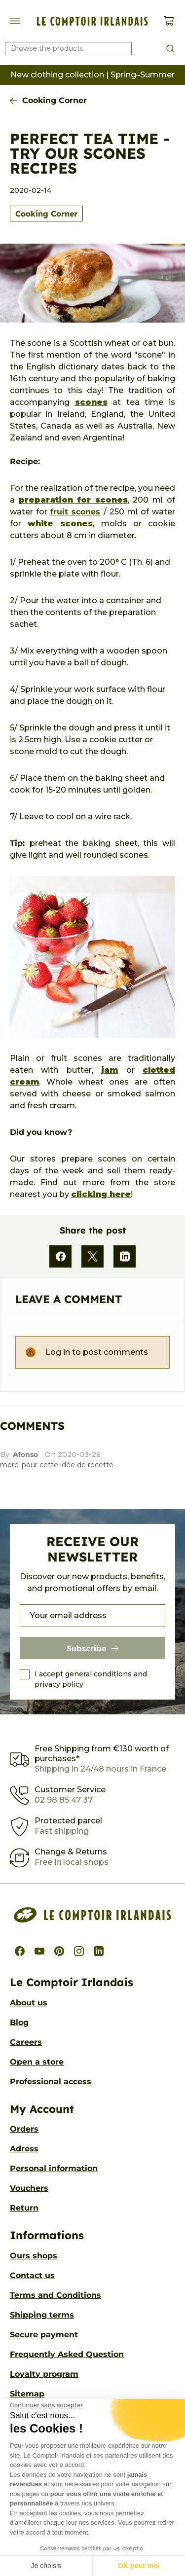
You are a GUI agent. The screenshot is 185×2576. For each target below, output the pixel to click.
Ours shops (33, 2255)
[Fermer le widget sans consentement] (46, 2405)
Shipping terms (42, 2315)
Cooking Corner (54, 100)
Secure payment (44, 2334)
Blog (19, 2022)
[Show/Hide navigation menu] (15, 21)
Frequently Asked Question (67, 2354)
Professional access (50, 2081)
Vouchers (29, 2188)
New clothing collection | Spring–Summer (92, 74)
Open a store (37, 2062)
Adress (24, 2148)
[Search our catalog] (68, 48)
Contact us (32, 2275)
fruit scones (75, 511)
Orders (24, 2129)
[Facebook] (60, 1256)
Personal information (54, 2168)
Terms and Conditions (55, 2295)
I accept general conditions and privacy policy (91, 1679)
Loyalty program (44, 2374)
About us (28, 2002)
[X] (92, 1256)
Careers (26, 2042)
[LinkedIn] (124, 1256)
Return (24, 2208)
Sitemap (27, 2393)
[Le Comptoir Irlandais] (92, 21)
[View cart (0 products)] (169, 21)
